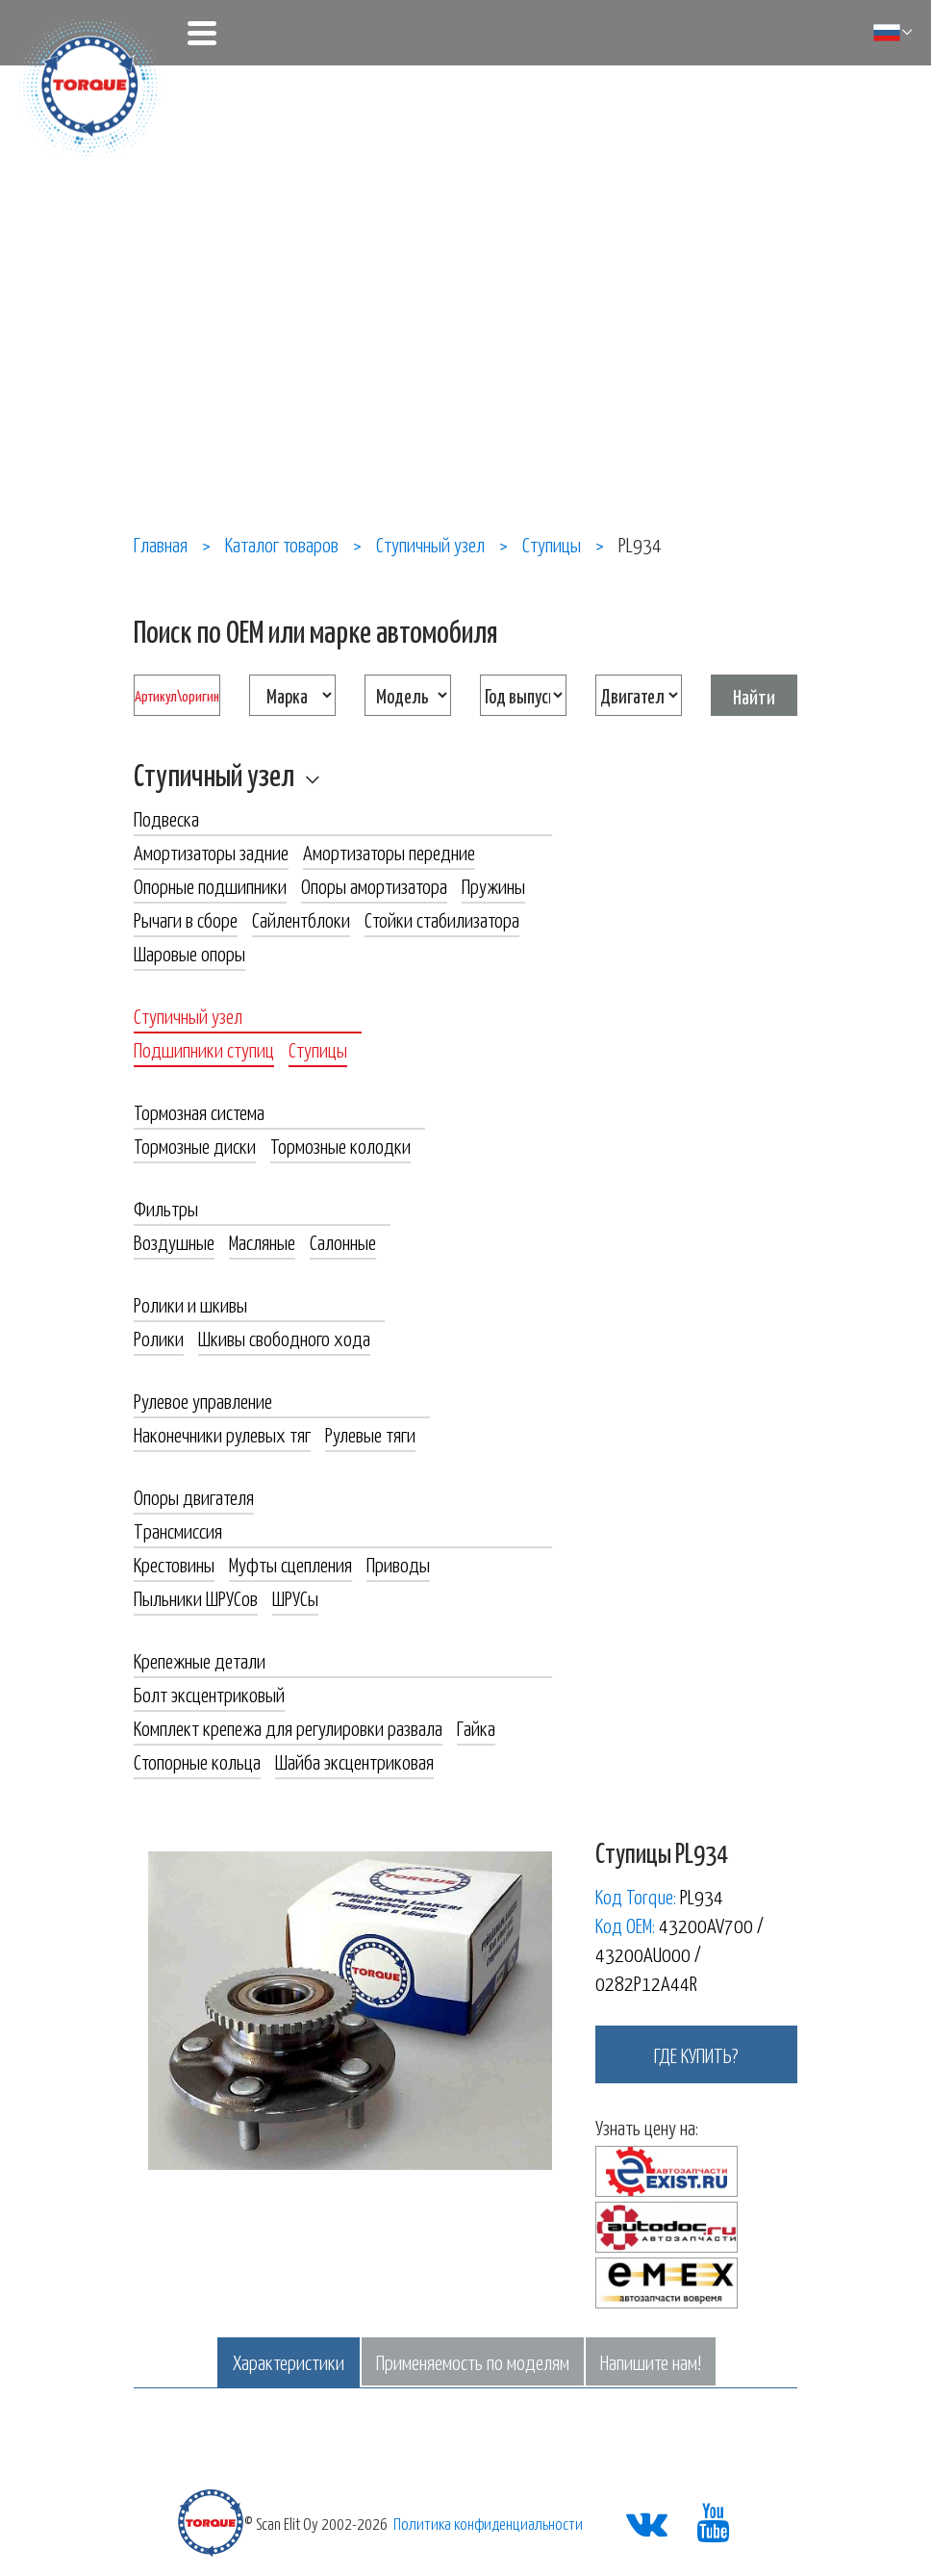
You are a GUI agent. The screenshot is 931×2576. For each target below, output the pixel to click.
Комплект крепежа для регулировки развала (288, 1727)
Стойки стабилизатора (442, 918)
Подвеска (166, 817)
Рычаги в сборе (186, 918)
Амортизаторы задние (211, 851)
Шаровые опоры (189, 952)
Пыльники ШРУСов (196, 1597)
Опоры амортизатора (374, 885)
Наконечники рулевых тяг (222, 1433)
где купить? (696, 2054)
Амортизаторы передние (389, 851)
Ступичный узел (214, 773)
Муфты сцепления (290, 1563)
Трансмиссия (178, 1530)
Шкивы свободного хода (284, 1337)
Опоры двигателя (194, 1496)
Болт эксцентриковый (209, 1693)
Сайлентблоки (301, 918)
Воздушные (174, 1241)
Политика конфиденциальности (488, 2523)
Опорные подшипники (210, 885)
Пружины (493, 885)
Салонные (343, 1241)
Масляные (262, 1241)
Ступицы (318, 1048)
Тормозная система (199, 1111)
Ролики (159, 1337)
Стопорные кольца (197, 1760)
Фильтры (166, 1207)
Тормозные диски (195, 1145)
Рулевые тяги (370, 1433)
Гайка (476, 1727)
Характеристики (288, 2361)
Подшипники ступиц (204, 1048)
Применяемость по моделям (472, 2361)
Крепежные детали (199, 1659)
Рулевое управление (203, 1400)
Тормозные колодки (340, 1145)
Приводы (398, 1563)
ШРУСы (295, 1597)
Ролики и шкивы (190, 1303)
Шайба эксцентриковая (354, 1760)
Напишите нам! (650, 2361)
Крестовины (174, 1563)
